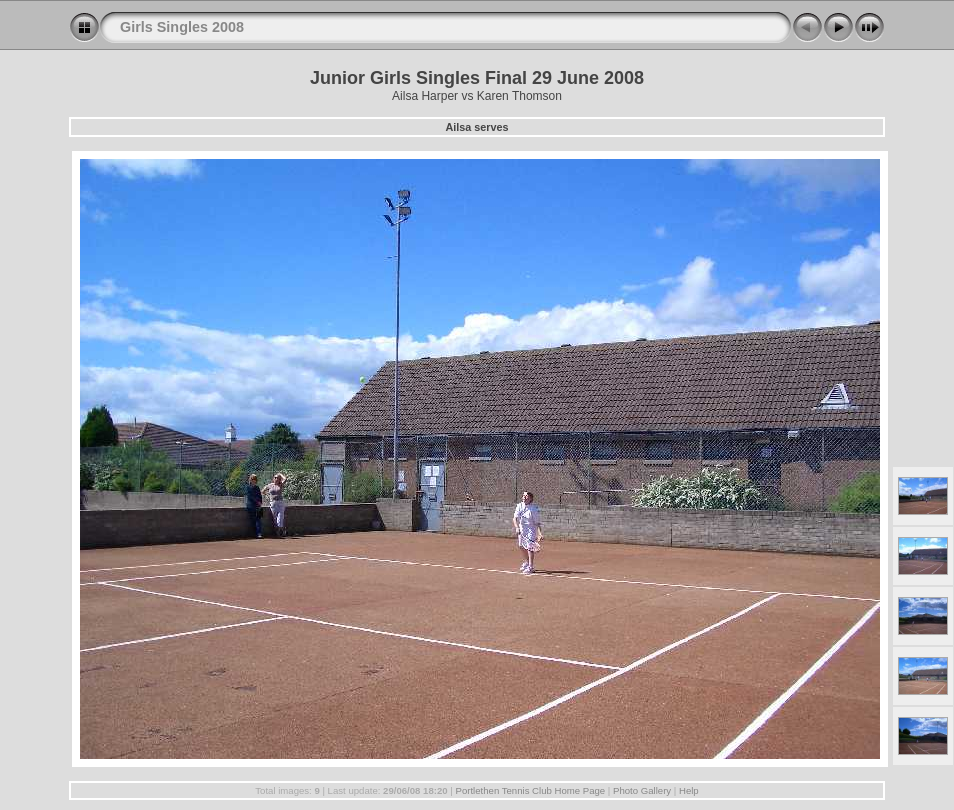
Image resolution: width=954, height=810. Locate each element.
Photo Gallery (642, 790)
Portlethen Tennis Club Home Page (530, 790)
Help (689, 790)
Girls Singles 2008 (182, 27)
